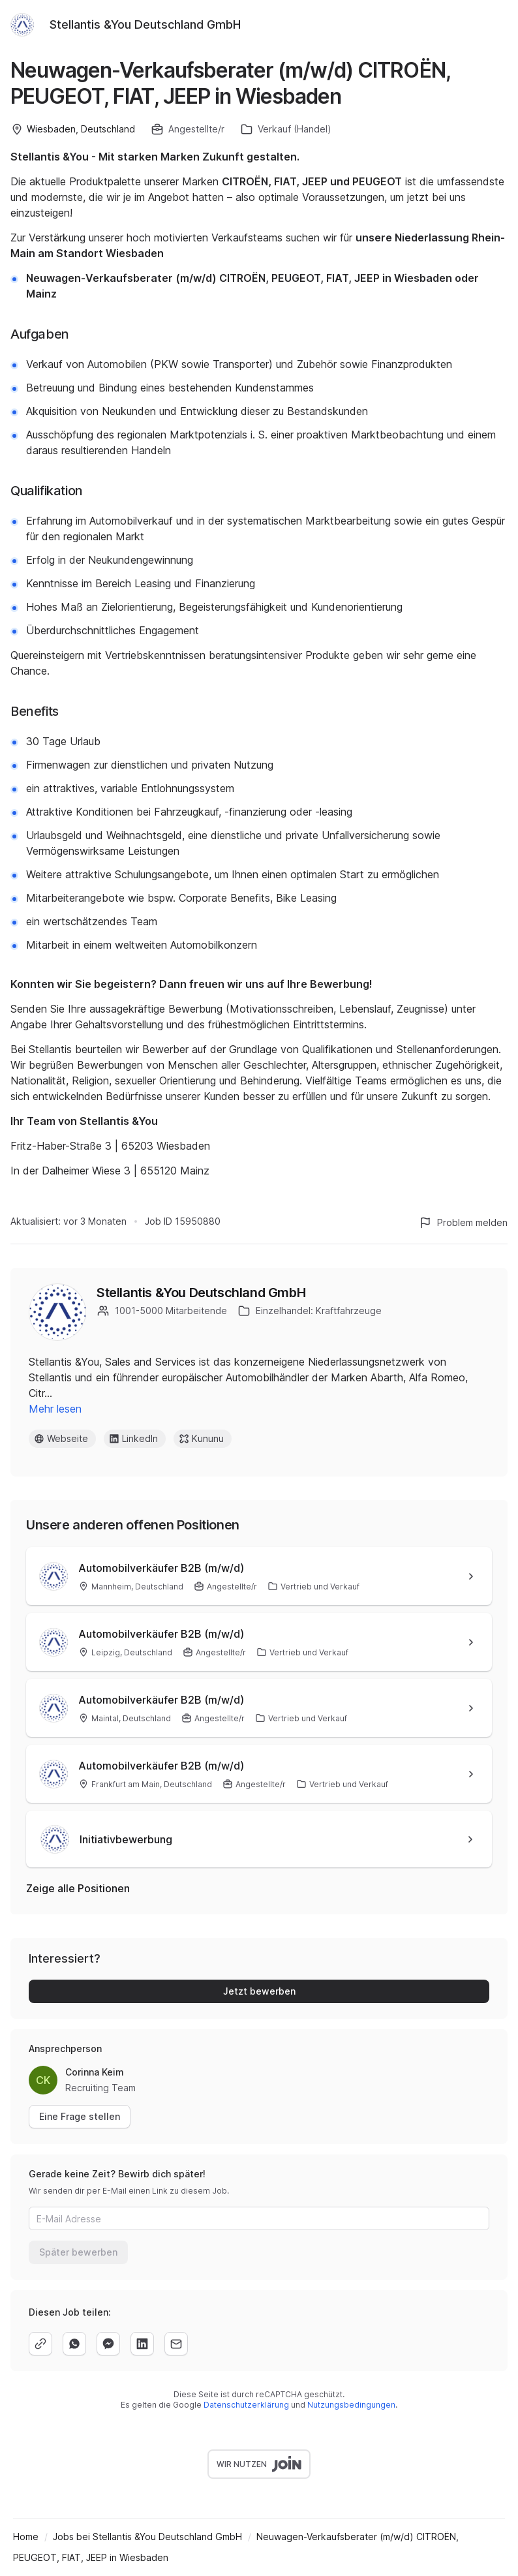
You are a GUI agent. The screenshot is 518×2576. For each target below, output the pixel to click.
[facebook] (108, 2343)
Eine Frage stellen (79, 2116)
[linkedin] (142, 2343)
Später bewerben (78, 2252)
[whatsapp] (74, 2343)
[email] (176, 2343)
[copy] (40, 2343)
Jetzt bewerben (259, 1991)
